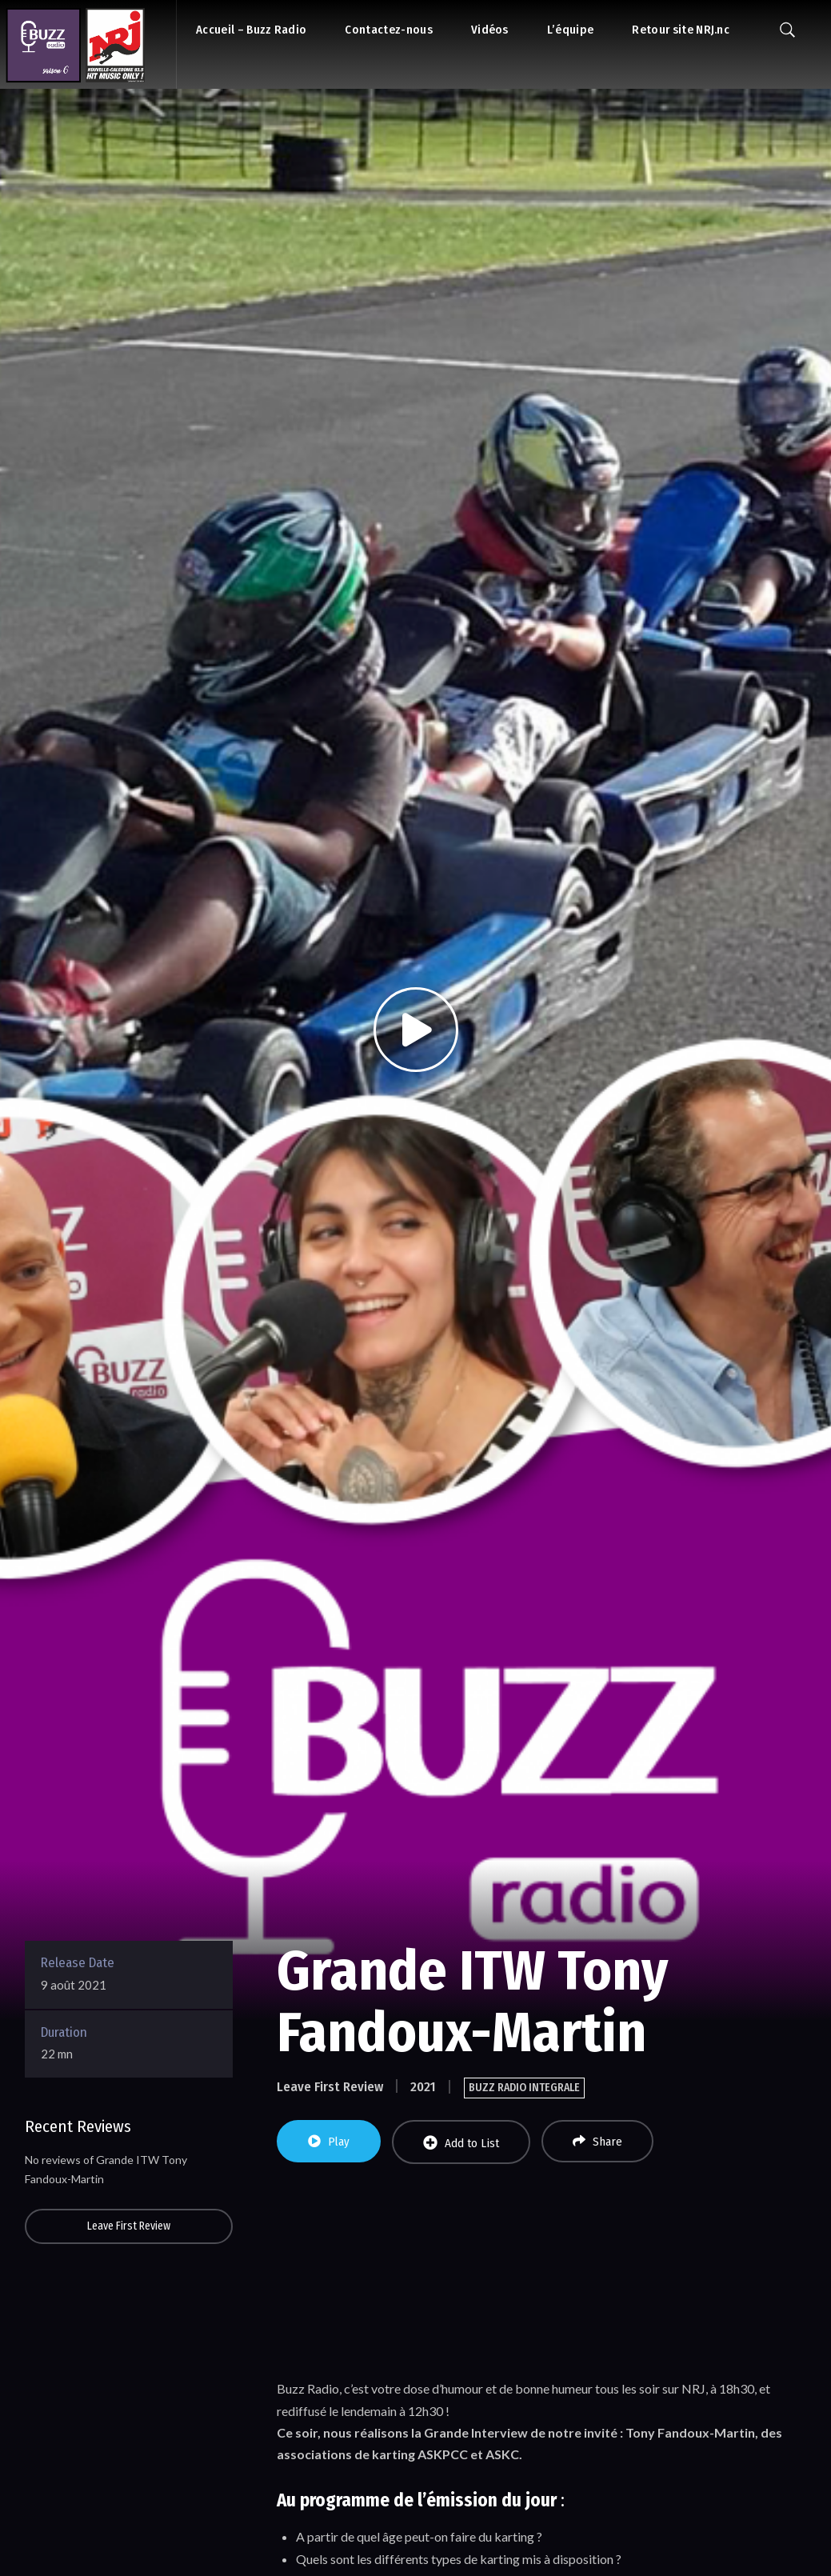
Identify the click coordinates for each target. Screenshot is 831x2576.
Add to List (461, 2142)
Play (329, 2141)
